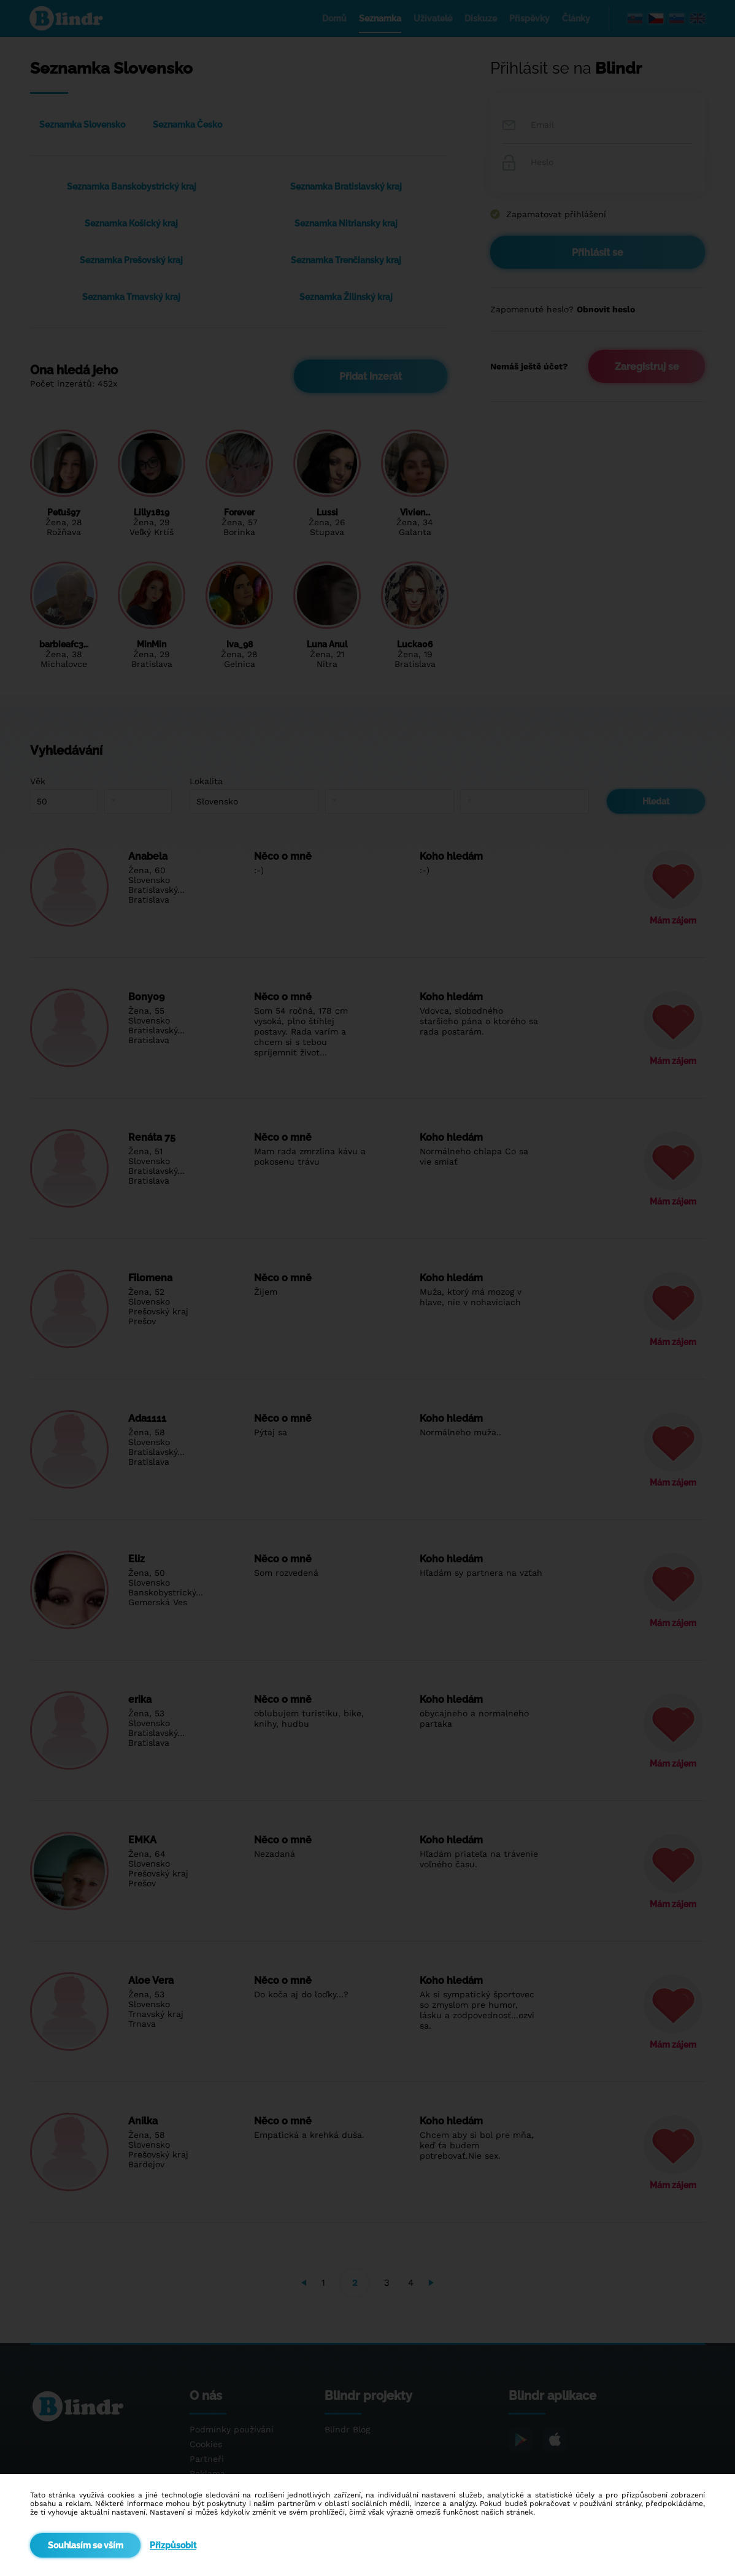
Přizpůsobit (173, 2545)
